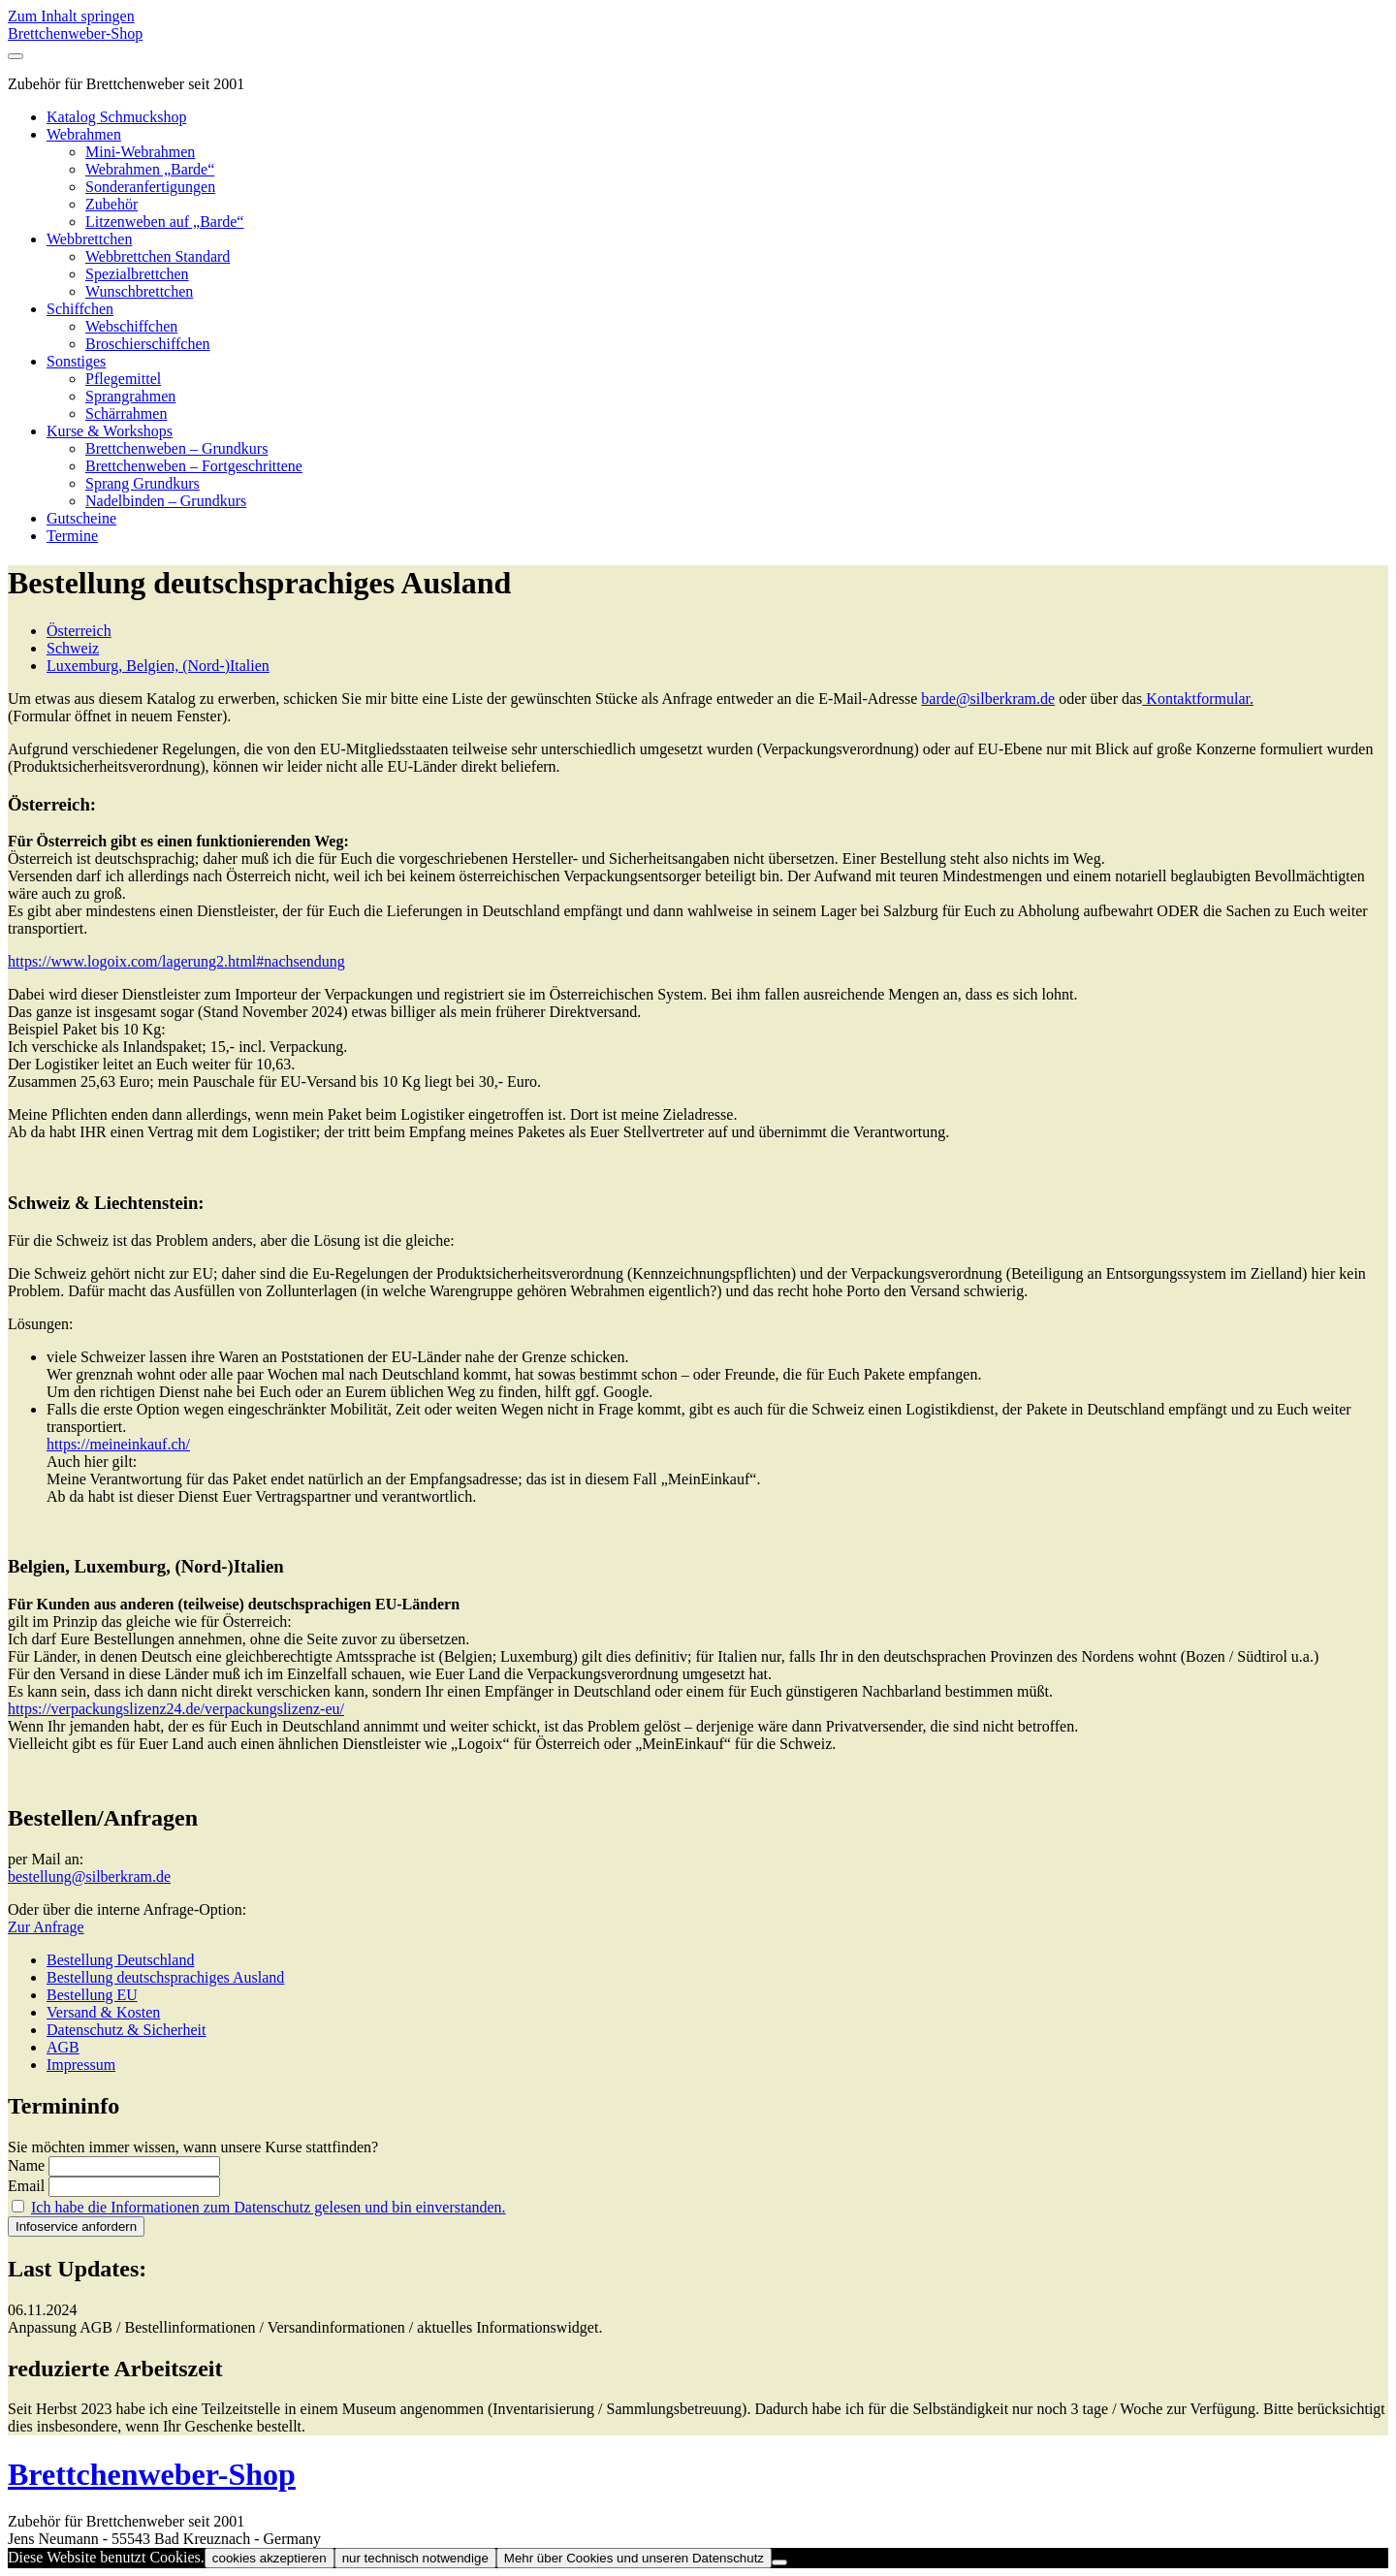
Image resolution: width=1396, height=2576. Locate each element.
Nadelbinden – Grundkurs (165, 501)
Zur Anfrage (46, 1927)
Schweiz (73, 648)
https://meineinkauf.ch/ (118, 1444)
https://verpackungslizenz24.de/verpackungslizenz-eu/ (176, 1709)
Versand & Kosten (103, 2012)
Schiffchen (80, 309)
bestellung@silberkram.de (89, 1876)
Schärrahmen (126, 413)
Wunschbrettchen (139, 291)
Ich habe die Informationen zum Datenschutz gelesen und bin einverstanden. (268, 2207)
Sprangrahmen (130, 396)
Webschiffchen (131, 326)
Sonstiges (76, 361)
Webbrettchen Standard (157, 256)
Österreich (79, 630)
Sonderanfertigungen (150, 186)
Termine (72, 535)
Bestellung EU (92, 1995)
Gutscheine (81, 518)
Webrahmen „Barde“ (149, 169)
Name (26, 2165)
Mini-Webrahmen (140, 151)
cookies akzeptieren (269, 2558)
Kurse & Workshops (110, 431)
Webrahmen (84, 134)
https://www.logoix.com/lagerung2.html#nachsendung (176, 961)
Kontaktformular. (1197, 698)
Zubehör (111, 204)
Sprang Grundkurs (142, 483)
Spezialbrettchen (137, 274)
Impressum (81, 2064)
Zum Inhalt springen (71, 16)
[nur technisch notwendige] (779, 2562)
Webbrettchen (89, 239)
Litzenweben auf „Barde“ (164, 221)
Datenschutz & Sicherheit (126, 2029)
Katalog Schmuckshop (116, 117)
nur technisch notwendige (415, 2558)
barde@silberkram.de (988, 698)
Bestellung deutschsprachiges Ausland (165, 1977)
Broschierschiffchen (147, 343)
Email (26, 2186)
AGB (63, 2047)
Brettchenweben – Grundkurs (176, 448)
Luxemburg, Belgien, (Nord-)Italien (158, 665)
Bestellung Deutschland (120, 1960)
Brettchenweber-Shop (75, 33)
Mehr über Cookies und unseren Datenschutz (634, 2558)
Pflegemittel (123, 378)
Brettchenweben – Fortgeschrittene (193, 466)
